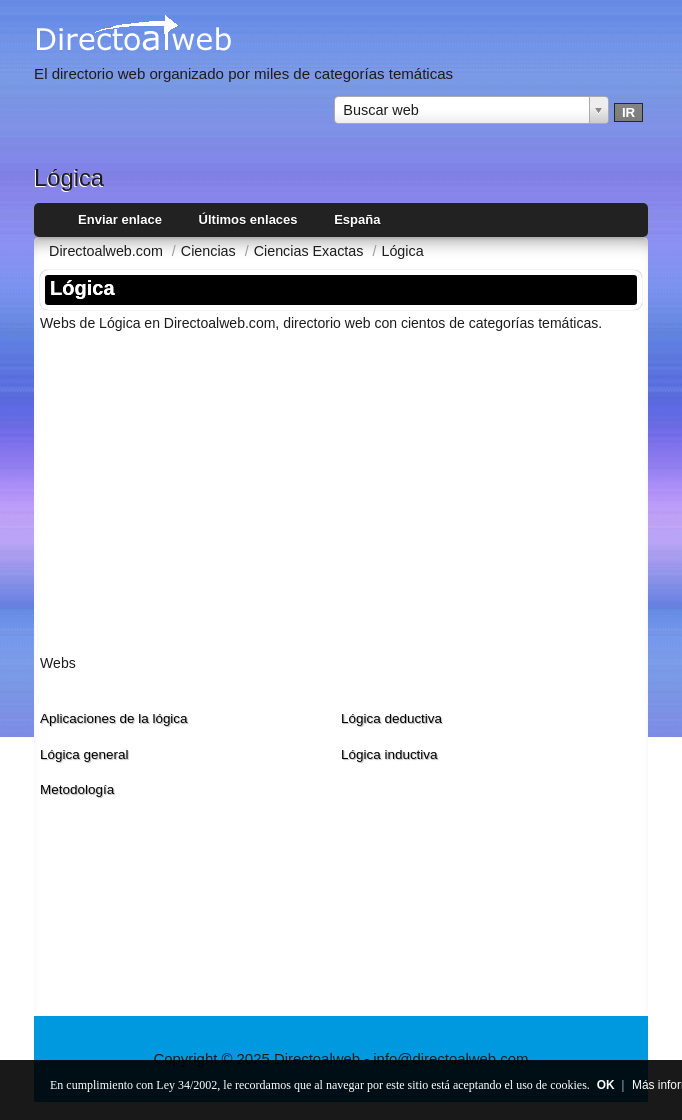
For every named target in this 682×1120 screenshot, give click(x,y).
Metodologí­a (77, 789)
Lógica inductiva (389, 754)
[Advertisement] (341, 487)
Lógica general (84, 754)
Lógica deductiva (391, 718)
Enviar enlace (120, 219)
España (357, 219)
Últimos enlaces (248, 219)
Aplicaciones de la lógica (114, 718)
